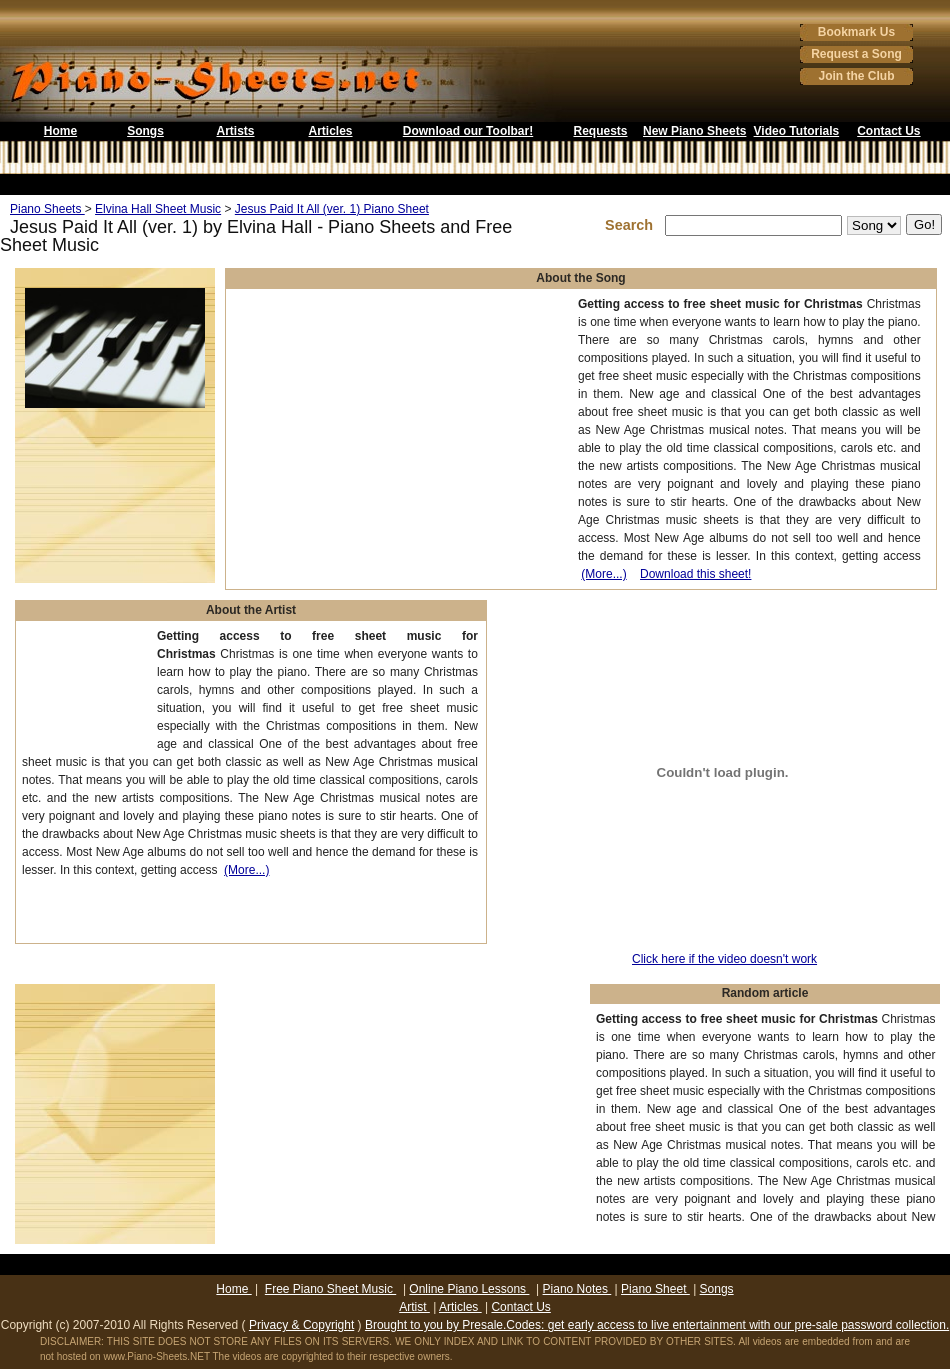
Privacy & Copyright (301, 1325)
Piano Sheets (47, 209)
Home (60, 131)
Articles (330, 131)
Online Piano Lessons (469, 1289)
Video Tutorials (797, 131)
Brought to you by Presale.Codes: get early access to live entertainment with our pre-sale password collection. (657, 1325)
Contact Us (888, 131)
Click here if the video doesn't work (724, 959)
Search (633, 225)
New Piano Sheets (694, 131)
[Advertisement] (84, 689)
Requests (600, 131)
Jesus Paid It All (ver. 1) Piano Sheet (332, 209)
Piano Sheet (655, 1289)
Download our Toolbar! (468, 131)
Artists (235, 131)
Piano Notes (577, 1289)
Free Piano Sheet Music (330, 1289)
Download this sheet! (695, 574)
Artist (414, 1307)
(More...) (603, 574)
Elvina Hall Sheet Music (158, 209)
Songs (145, 131)
